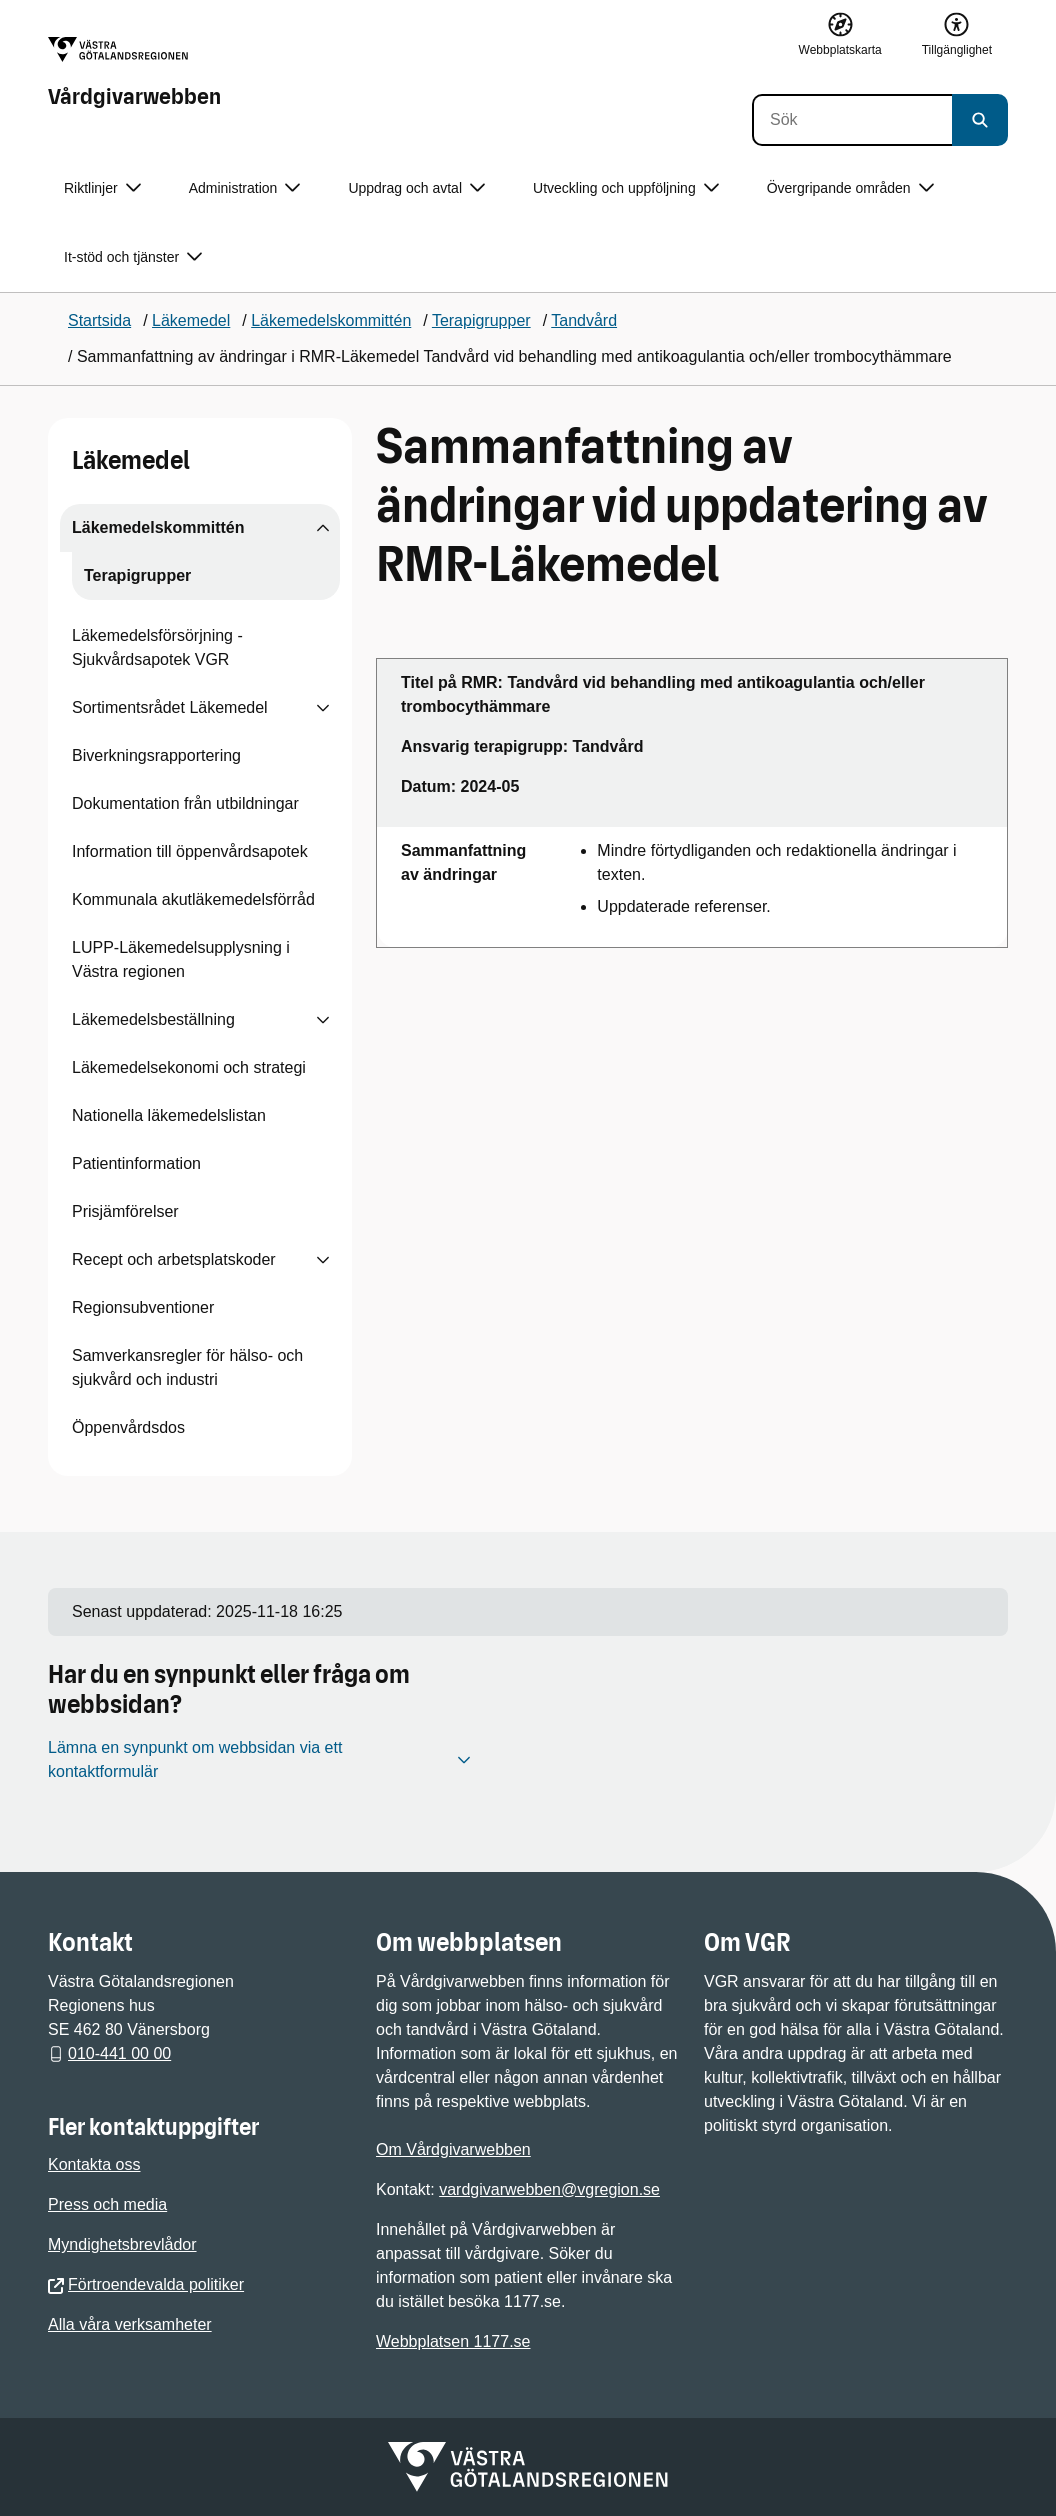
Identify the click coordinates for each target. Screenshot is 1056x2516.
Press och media (107, 2204)
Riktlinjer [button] (102, 188)
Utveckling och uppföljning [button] (626, 188)
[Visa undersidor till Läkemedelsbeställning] (323, 1020)
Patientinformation (136, 1163)
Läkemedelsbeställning (153, 1019)
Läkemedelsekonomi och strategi (189, 1067)
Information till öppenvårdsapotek (190, 851)
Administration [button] (245, 188)
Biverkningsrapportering (156, 755)
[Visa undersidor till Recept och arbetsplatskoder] (323, 1260)
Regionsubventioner (143, 1307)
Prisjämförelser (125, 1211)
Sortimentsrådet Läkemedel (170, 707)
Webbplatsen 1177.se (453, 2341)
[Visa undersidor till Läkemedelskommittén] (323, 528)
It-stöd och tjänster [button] (133, 257)
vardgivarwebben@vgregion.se (549, 2189)
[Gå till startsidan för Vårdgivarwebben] (134, 73)
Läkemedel (131, 460)
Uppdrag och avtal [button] (416, 188)
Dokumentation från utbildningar (185, 803)
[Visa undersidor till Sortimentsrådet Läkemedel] (323, 708)
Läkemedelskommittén (158, 527)
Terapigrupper (137, 575)
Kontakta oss (94, 2164)
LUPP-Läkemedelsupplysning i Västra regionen (181, 959)
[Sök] (852, 120)
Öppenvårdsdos (128, 1427)
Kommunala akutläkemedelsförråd (193, 899)
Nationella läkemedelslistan (169, 1115)
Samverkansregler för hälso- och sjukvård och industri (187, 1367)
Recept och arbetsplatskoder (174, 1259)
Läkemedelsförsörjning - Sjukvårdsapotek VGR (157, 647)
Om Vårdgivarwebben (453, 2149)
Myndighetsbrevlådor (122, 2244)
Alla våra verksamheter (130, 2324)
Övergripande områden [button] (850, 188)
